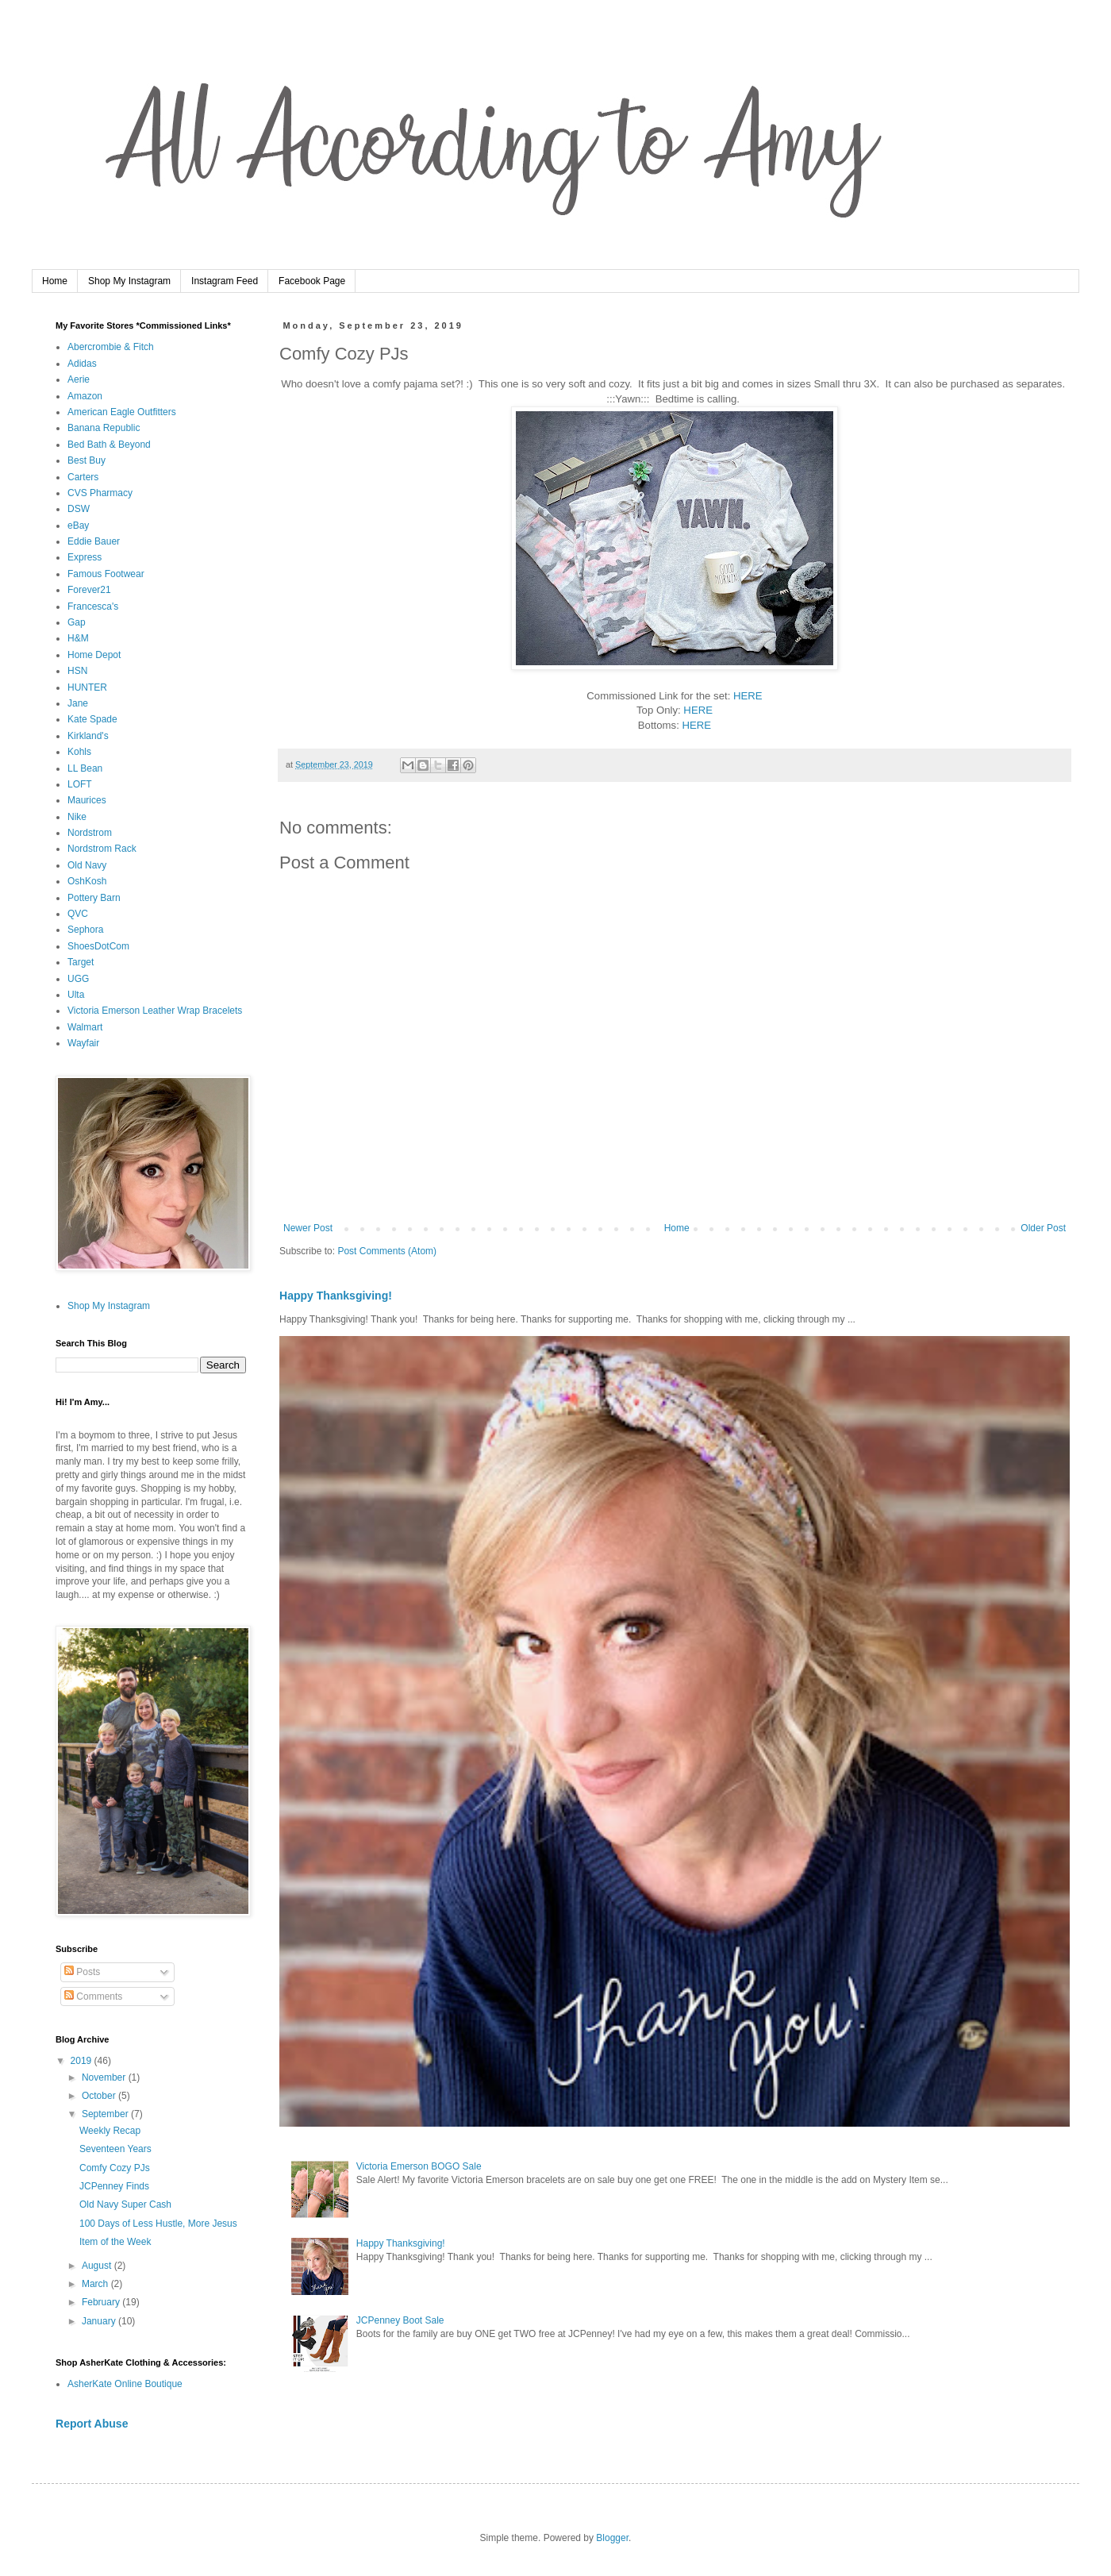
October (100, 2095)
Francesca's (92, 606)
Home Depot (94, 654)
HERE (748, 696)
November (105, 2077)
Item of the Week (115, 2241)
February (102, 2302)
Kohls (79, 751)
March (96, 2283)
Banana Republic (103, 427)
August (98, 2265)
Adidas (82, 363)
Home (54, 281)
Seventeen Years (115, 2148)
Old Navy (86, 865)
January (100, 2321)
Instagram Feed (224, 281)
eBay (78, 525)
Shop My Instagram (129, 281)
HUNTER (87, 687)
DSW (78, 508)
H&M (78, 638)
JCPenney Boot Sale (400, 2320)
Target (80, 962)
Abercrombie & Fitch (110, 346)
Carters (82, 477)
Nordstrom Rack (101, 848)
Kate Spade (92, 719)
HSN (77, 670)
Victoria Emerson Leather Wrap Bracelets (154, 1010)
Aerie (78, 379)
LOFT (79, 784)
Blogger (612, 2537)
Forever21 (89, 589)
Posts (82, 1971)
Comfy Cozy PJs (114, 2168)
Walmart (84, 1027)
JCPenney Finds (114, 2186)
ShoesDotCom (98, 946)
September (106, 2114)
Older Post (1043, 1228)
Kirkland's (88, 735)
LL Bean (84, 768)
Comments (93, 1996)
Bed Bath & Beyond (109, 444)
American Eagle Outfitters (121, 412)
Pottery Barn (94, 897)
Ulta (75, 994)
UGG (78, 978)
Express (84, 557)
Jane (77, 703)
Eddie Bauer (93, 541)
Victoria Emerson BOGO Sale (419, 2166)
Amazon (84, 396)
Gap (76, 622)
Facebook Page (312, 281)
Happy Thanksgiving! (335, 1295)
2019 (82, 2060)
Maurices (86, 800)
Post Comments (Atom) (386, 1251)
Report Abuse (92, 2423)
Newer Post (308, 1228)
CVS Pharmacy (100, 493)
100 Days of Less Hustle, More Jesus (158, 2223)
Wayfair (83, 1043)
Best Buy (86, 460)
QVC (77, 913)
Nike (76, 816)
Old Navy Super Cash (125, 2204)
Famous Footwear (105, 574)
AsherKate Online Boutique (125, 2383)
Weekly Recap (109, 2130)
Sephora (85, 929)
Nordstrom (89, 832)
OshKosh (86, 881)
